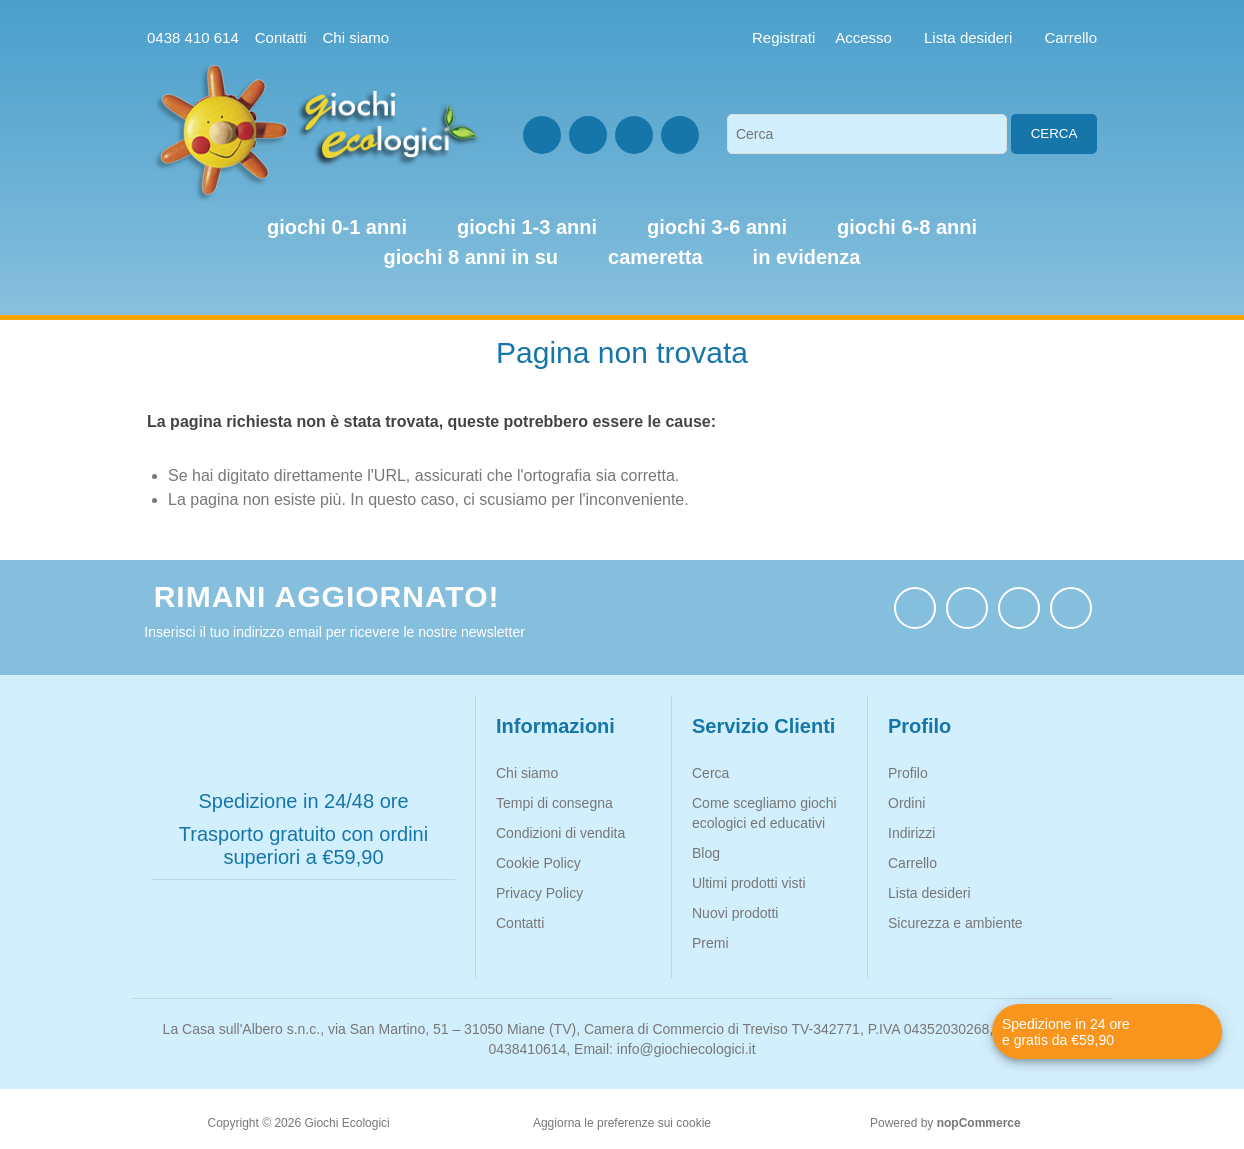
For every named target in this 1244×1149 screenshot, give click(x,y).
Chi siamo (355, 37)
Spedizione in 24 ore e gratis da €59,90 (1066, 1032)
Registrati (783, 37)
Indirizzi (911, 833)
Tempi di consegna (554, 803)
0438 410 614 (193, 37)
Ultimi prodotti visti (749, 883)
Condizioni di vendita (560, 833)
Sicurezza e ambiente (955, 923)
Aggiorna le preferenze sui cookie (622, 1123)
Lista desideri (929, 893)
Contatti (281, 37)
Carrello (912, 863)
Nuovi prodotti (735, 913)
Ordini (906, 803)
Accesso (863, 37)
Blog (706, 853)
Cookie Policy (538, 863)
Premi (710, 943)
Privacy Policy (539, 893)
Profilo (908, 773)
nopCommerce (979, 1123)
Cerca (1054, 133)
